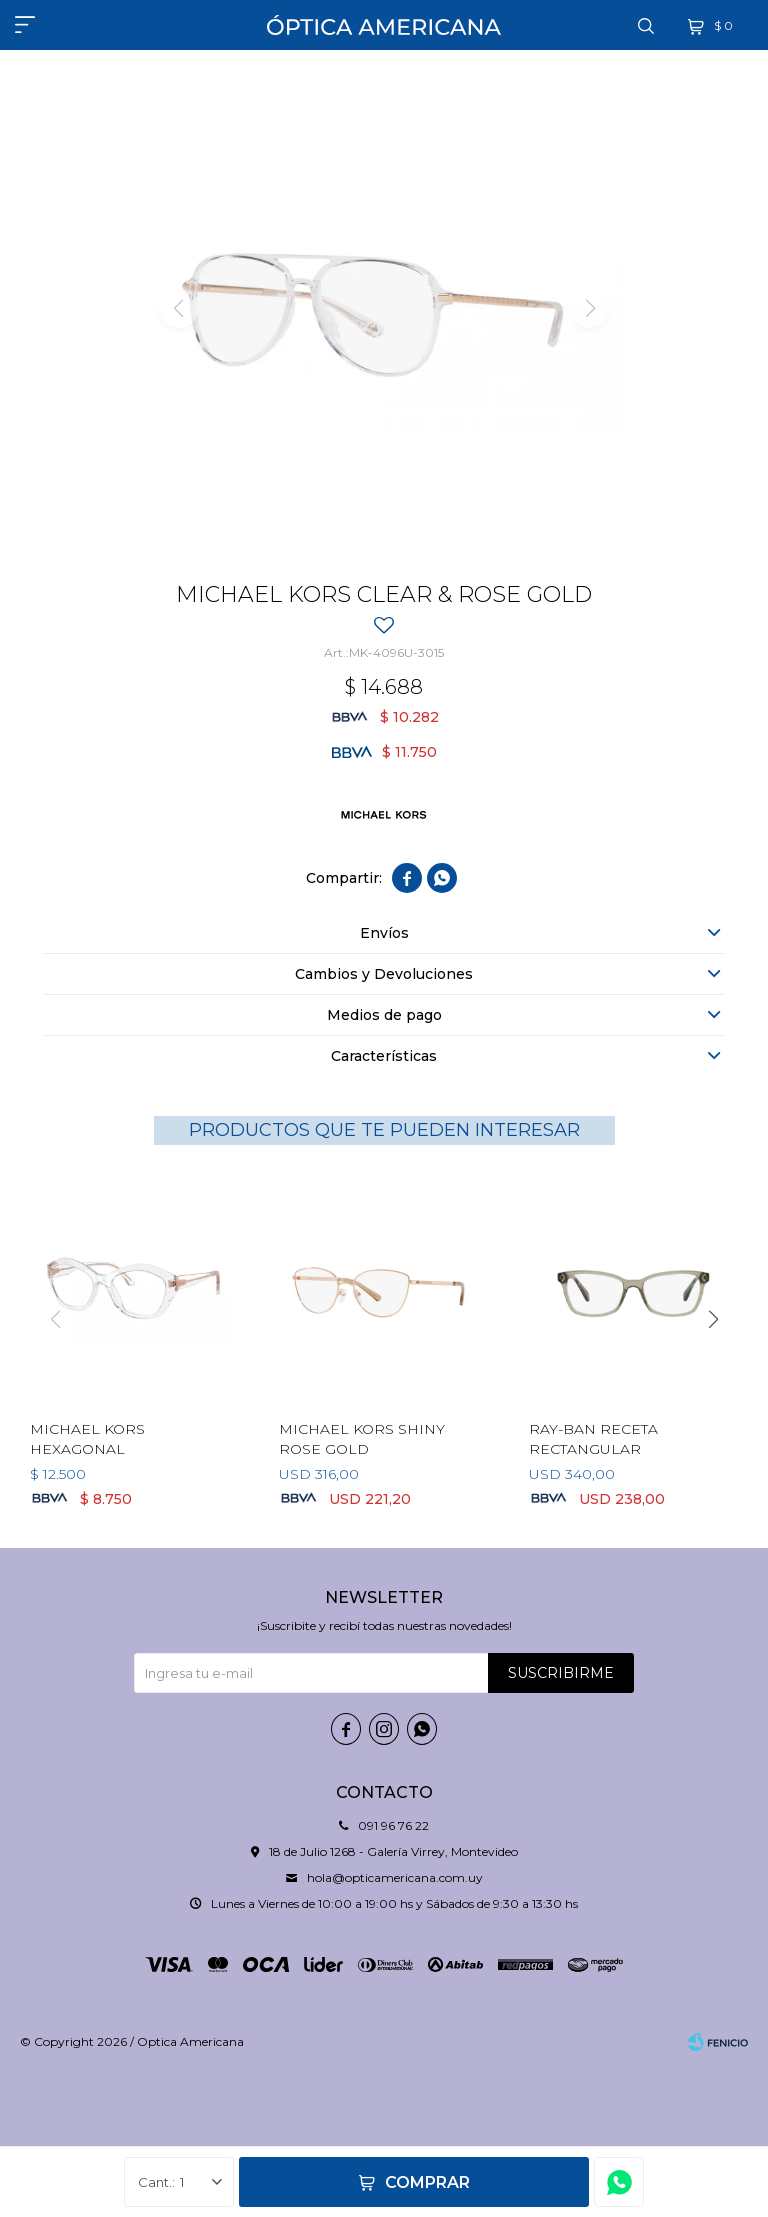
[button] (713, 1319)
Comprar (427, 2182)
